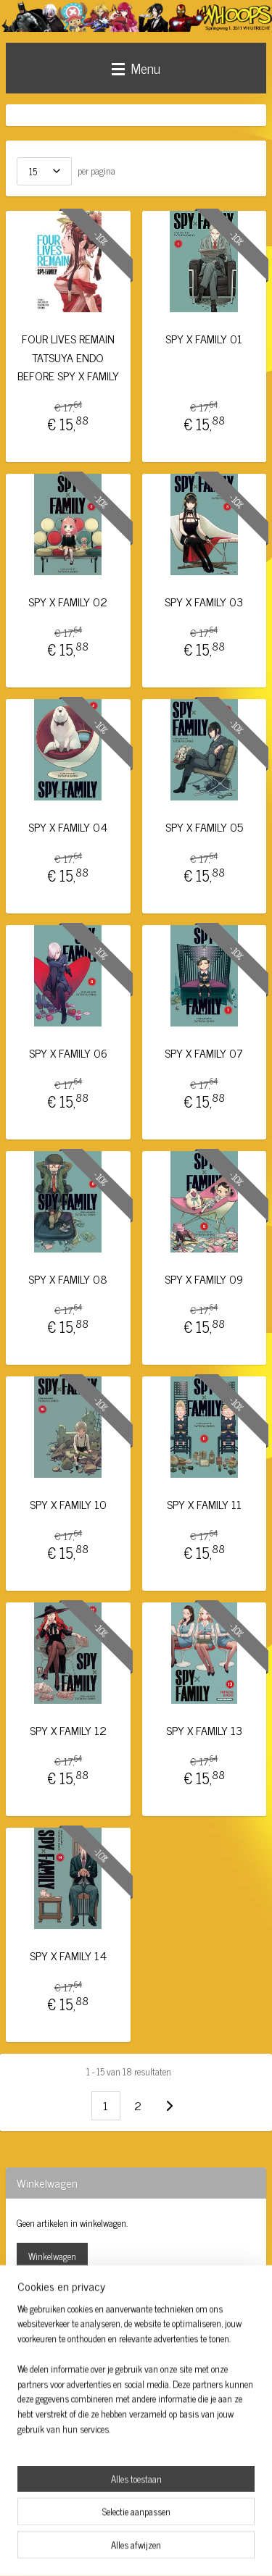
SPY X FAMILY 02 (67, 602)
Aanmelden (49, 2463)
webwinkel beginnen (182, 2525)
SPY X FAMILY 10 (68, 1505)
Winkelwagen (52, 2256)
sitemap (120, 2525)
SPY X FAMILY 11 (204, 1505)
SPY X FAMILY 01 (203, 339)
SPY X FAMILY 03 (204, 602)
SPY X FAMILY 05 (204, 828)
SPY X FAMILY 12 (68, 1730)
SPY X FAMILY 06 (68, 1053)
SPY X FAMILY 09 (204, 1279)
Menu (136, 68)
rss (141, 2525)
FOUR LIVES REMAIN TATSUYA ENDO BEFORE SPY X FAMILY (68, 357)
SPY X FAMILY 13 (204, 1730)
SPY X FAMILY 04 (67, 828)
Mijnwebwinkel (136, 2549)
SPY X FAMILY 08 (67, 1279)
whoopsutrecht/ (51, 2340)
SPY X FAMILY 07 (204, 1053)
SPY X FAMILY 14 (68, 1956)
